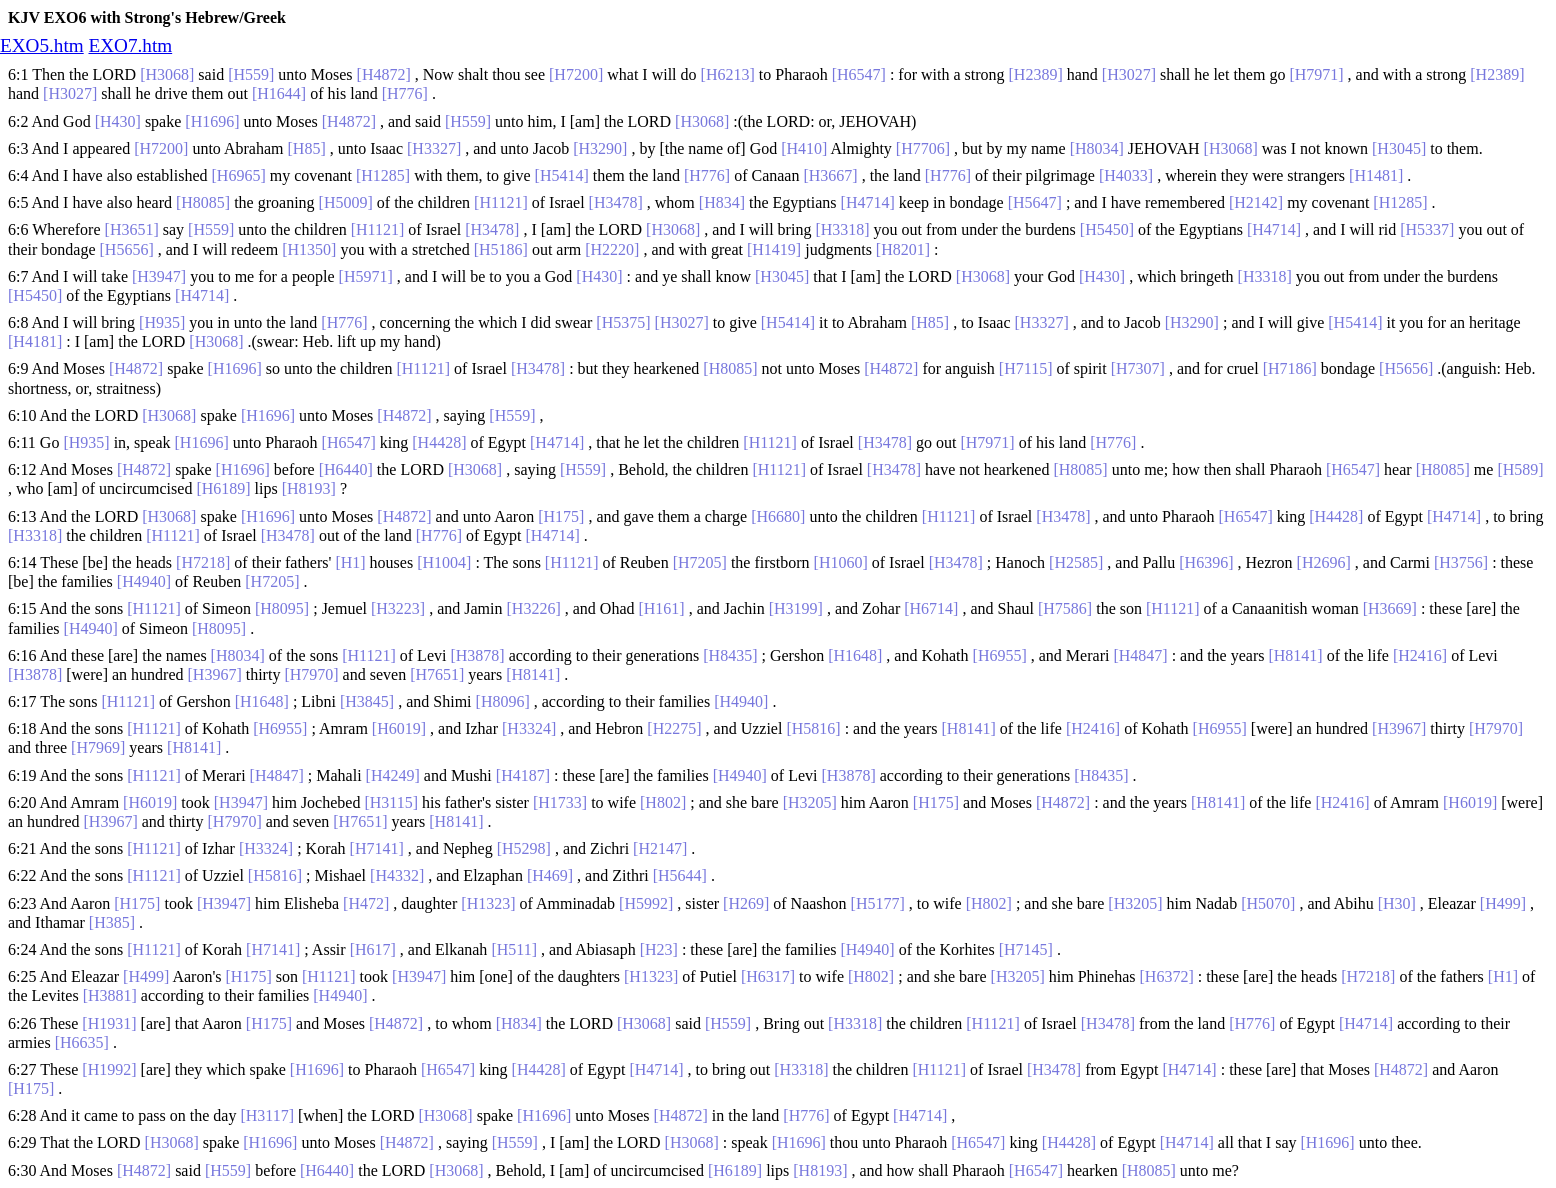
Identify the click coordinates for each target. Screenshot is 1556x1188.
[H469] (550, 875)
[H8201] (903, 249)
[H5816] (813, 728)
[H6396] (1206, 562)
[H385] (112, 922)
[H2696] (1324, 562)
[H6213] (728, 74)
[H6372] (1167, 976)
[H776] (405, 93)
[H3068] (167, 74)
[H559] (251, 74)
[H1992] (109, 1069)
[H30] (1397, 903)
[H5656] (127, 249)
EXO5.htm (42, 45)
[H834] (722, 202)
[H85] (307, 148)
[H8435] (730, 655)
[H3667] (830, 175)
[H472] (366, 903)
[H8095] (282, 608)
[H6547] (859, 74)
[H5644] (680, 875)
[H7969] (98, 747)
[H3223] (398, 608)
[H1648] (855, 655)
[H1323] (488, 903)
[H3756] (1461, 562)
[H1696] (212, 121)
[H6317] (768, 976)
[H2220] (612, 249)
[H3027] (1129, 74)
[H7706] (923, 148)
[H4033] (1126, 175)
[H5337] (1427, 229)
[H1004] (444, 562)
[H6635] (82, 1042)
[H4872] (384, 74)
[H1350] (309, 249)
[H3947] (159, 276)
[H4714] (868, 202)
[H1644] (279, 93)
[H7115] (1026, 368)
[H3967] (215, 674)
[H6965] (239, 175)
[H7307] (1138, 368)
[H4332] (397, 875)
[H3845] (367, 701)
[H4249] (393, 775)
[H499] (1503, 903)
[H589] (1520, 469)
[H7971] (1316, 74)
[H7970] (311, 674)
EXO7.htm (130, 45)
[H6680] (778, 516)
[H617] (373, 949)
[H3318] (842, 229)
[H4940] (144, 581)
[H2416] (1420, 655)
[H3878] (477, 655)
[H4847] (1140, 655)
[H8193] (309, 488)
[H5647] (1035, 202)
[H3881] (110, 995)
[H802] (663, 802)
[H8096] (503, 701)
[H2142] (1256, 202)
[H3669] (1390, 608)
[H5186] (501, 249)
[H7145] (1026, 949)
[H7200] (576, 74)
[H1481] (1376, 175)
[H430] (118, 121)
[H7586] (1065, 608)
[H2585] (1076, 562)
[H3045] (1399, 148)
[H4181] (35, 341)
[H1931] (109, 1023)
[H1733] (560, 802)
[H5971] (366, 276)
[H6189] (223, 488)
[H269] (746, 903)
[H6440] (346, 469)
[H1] (350, 562)
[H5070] (1268, 903)
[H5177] (878, 903)
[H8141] (1295, 655)
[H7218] (203, 562)
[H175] (561, 516)
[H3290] (600, 148)
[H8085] (203, 202)
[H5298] (524, 848)
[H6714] (931, 608)
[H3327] (434, 148)
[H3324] (529, 728)
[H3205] (810, 802)
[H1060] (841, 562)
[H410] (804, 148)
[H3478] (616, 202)
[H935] (162, 322)
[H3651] (132, 229)
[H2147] (660, 848)
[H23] (659, 949)
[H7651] (437, 674)
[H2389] (1036, 74)
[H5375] (623, 322)
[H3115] (391, 802)
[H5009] (346, 202)
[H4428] (439, 442)
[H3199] (796, 608)
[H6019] (399, 728)
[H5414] (562, 175)
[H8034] (1097, 148)
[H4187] (523, 775)
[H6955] (1000, 655)
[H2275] (674, 728)
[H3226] (534, 608)
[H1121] (501, 202)
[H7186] (1290, 368)
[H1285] (383, 175)
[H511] (514, 949)
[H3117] (267, 1115)
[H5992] (646, 903)
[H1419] (774, 249)
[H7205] (700, 562)
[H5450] (1107, 229)
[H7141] (377, 848)
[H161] (661, 608)
